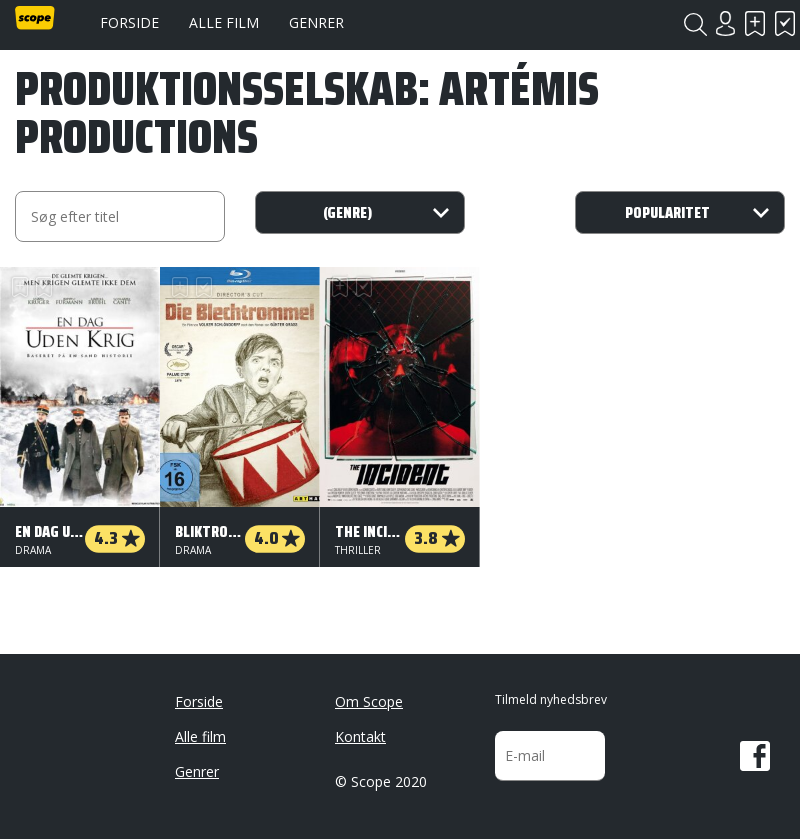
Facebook (755, 756)
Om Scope (369, 701)
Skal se (755, 23)
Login (725, 23)
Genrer (316, 22)
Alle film (224, 22)
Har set (785, 23)
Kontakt (360, 736)
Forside (129, 22)
